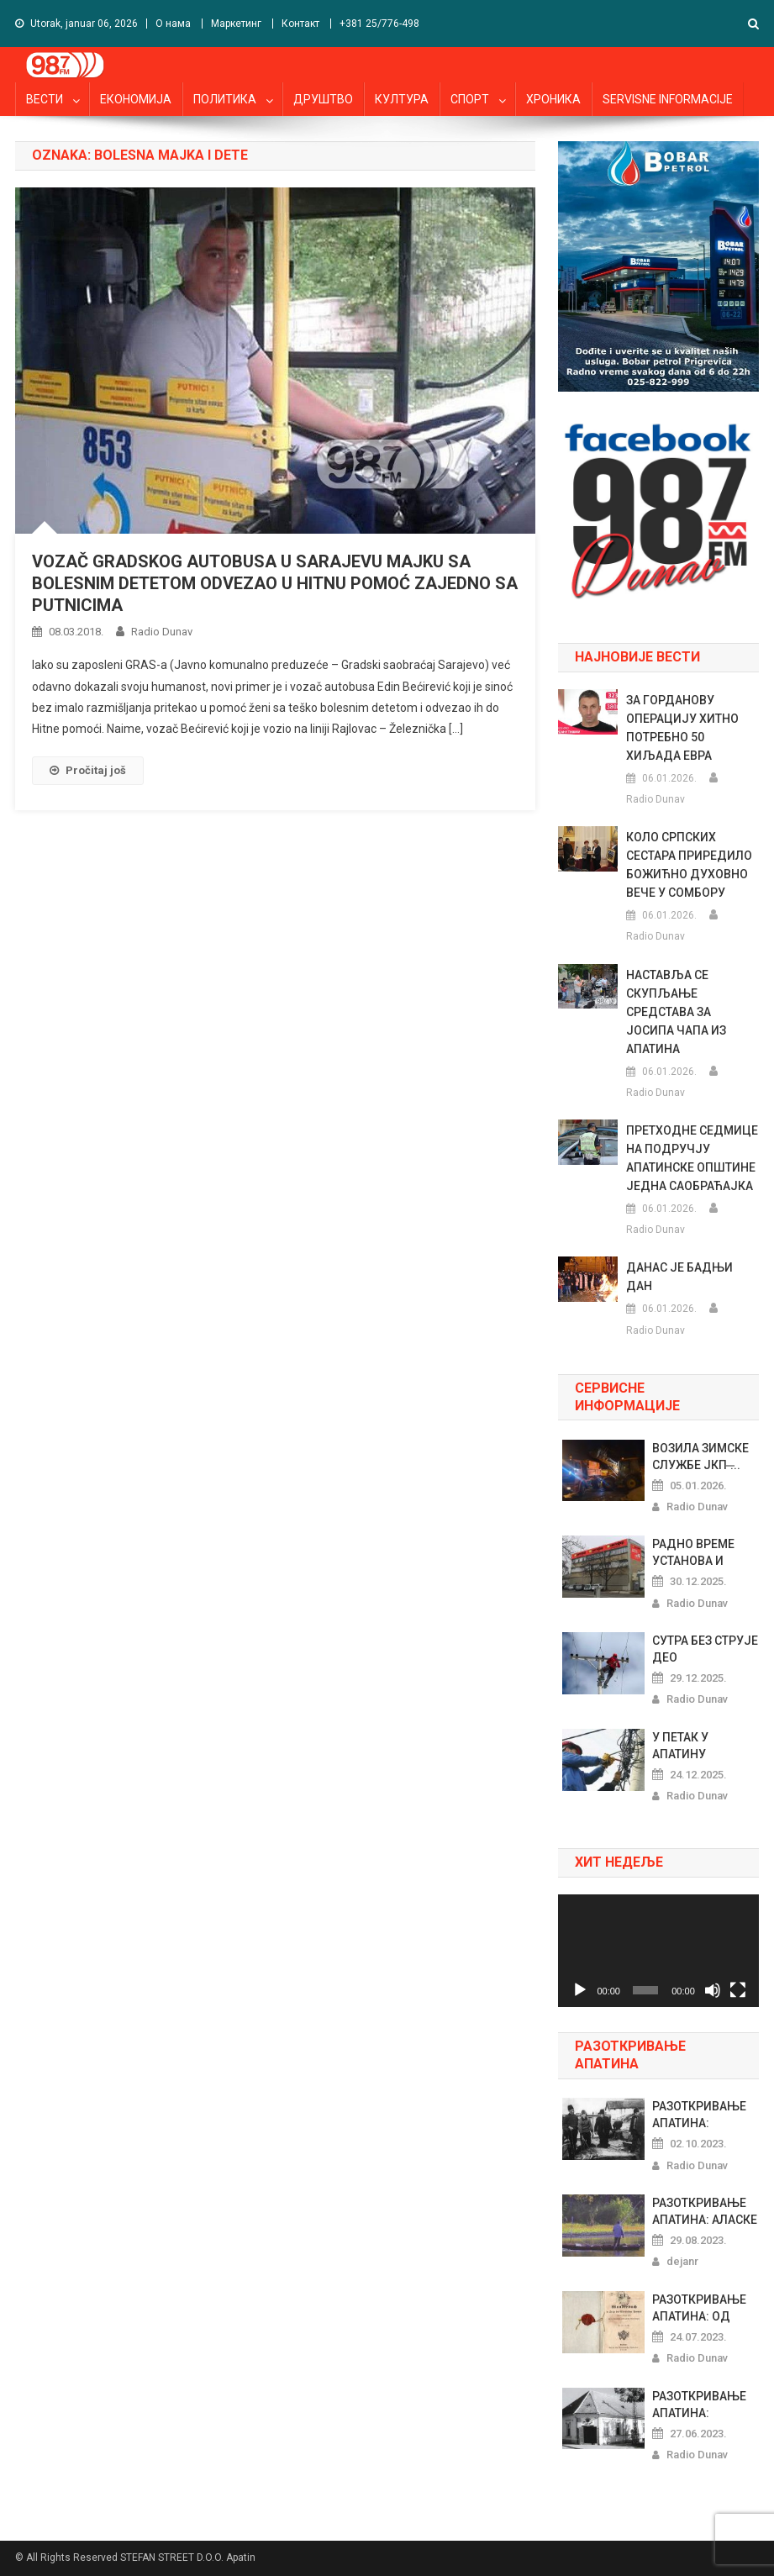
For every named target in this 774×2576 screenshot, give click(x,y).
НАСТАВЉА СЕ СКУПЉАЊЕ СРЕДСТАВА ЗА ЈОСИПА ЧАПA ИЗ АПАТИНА (676, 1012)
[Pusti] (579, 1990)
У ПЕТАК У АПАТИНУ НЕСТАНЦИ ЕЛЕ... (700, 1746)
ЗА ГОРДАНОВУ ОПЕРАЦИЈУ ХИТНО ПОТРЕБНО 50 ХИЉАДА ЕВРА (682, 727)
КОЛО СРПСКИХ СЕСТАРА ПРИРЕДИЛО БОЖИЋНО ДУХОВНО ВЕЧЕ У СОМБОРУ (689, 864)
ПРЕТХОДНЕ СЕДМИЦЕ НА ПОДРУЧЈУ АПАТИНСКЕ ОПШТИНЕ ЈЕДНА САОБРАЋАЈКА (692, 1158)
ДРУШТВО (323, 99)
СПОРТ (469, 99)
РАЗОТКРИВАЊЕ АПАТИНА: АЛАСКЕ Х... (704, 2212)
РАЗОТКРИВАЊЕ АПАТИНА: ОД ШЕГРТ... (699, 2309)
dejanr (682, 2261)
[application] (658, 1950)
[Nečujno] (712, 1990)
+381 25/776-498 (379, 23)
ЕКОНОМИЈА (135, 99)
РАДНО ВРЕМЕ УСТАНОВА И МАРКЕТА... (693, 1553)
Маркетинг (236, 23)
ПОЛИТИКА (224, 99)
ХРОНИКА (553, 99)
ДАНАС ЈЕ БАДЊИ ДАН (679, 1277)
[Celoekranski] (737, 1990)
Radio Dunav (161, 631)
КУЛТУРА (402, 99)
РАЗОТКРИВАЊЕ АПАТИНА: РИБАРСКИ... (699, 2405)
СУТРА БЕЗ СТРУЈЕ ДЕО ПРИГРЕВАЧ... (705, 1650)
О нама (173, 23)
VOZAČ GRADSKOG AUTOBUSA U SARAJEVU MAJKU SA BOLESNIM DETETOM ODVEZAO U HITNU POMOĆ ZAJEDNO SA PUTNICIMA (275, 583)
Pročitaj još (88, 770)
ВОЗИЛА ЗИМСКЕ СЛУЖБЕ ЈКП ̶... (700, 1456)
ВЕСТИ (44, 99)
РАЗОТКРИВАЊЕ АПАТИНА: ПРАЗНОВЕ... (699, 2115)
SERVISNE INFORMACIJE (668, 99)
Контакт (300, 23)
